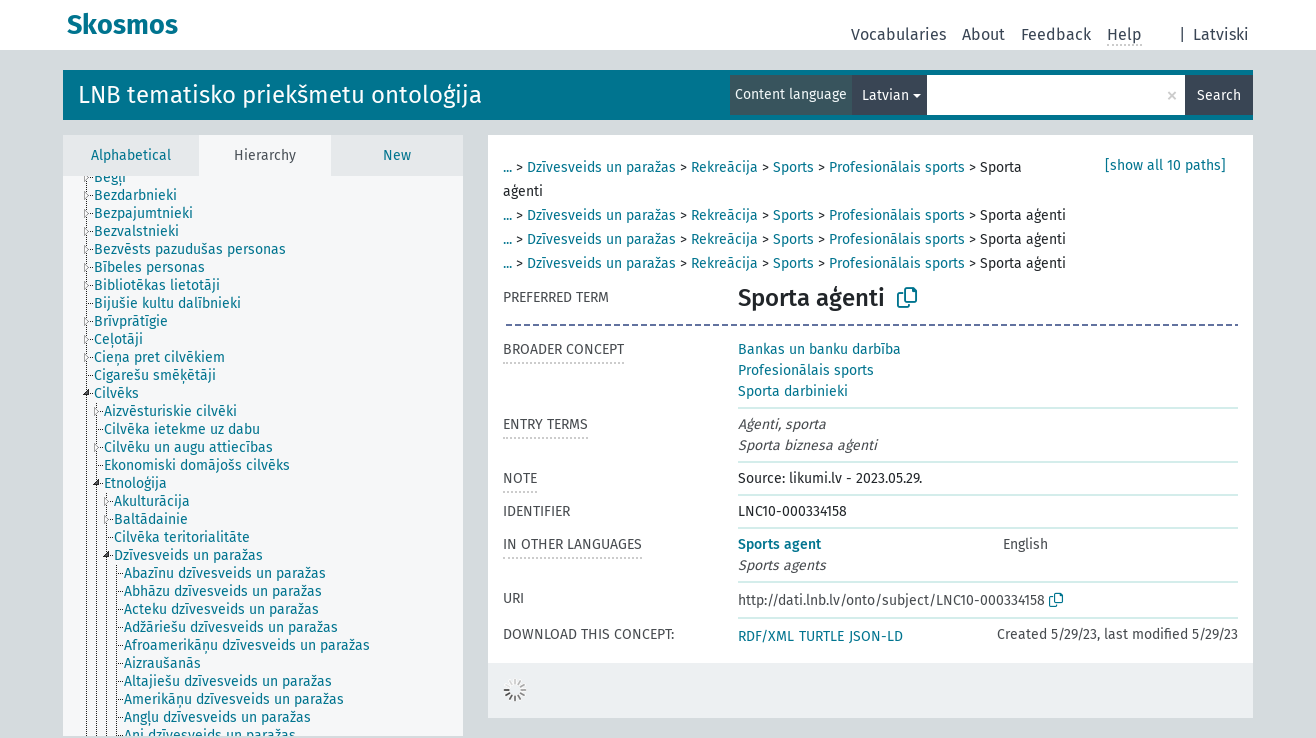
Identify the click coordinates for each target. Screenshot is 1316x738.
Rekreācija (724, 167)
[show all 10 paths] (1165, 165)
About (983, 34)
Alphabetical (131, 155)
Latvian (885, 95)
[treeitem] (118, 178)
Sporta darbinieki (793, 391)
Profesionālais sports (897, 167)
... (507, 167)
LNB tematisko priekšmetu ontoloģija (280, 95)
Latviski (1221, 34)
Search (1219, 95)
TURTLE (821, 636)
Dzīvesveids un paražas (601, 167)
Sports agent (779, 544)
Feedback (1056, 34)
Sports (793, 167)
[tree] (263, 456)
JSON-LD (876, 636)
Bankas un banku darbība (819, 349)
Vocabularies (898, 34)
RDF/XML (766, 636)
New (397, 155)
